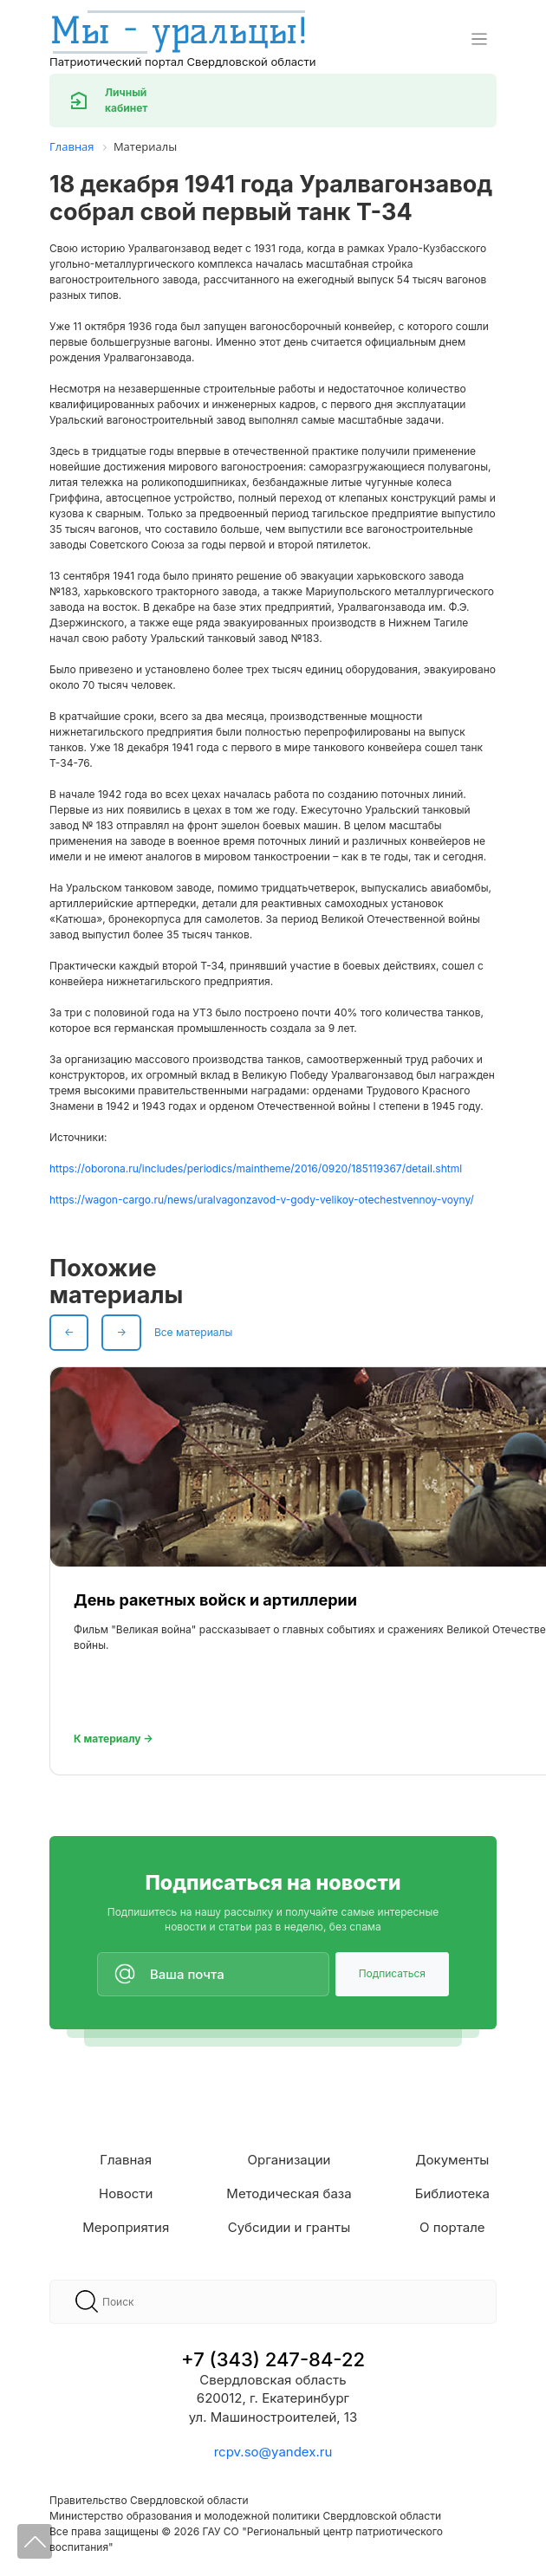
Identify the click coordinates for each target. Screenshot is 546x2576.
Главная (126, 2159)
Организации (289, 2159)
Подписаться (392, 1973)
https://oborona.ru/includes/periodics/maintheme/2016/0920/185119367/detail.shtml (255, 1168)
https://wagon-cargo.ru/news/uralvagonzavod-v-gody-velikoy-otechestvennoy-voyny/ (261, 1199)
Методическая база (288, 2193)
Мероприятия (125, 2227)
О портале (451, 2227)
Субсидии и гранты (289, 2227)
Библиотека (452, 2193)
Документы (452, 2159)
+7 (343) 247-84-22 (273, 2359)
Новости (126, 2193)
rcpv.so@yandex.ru (273, 2451)
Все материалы (193, 1332)
